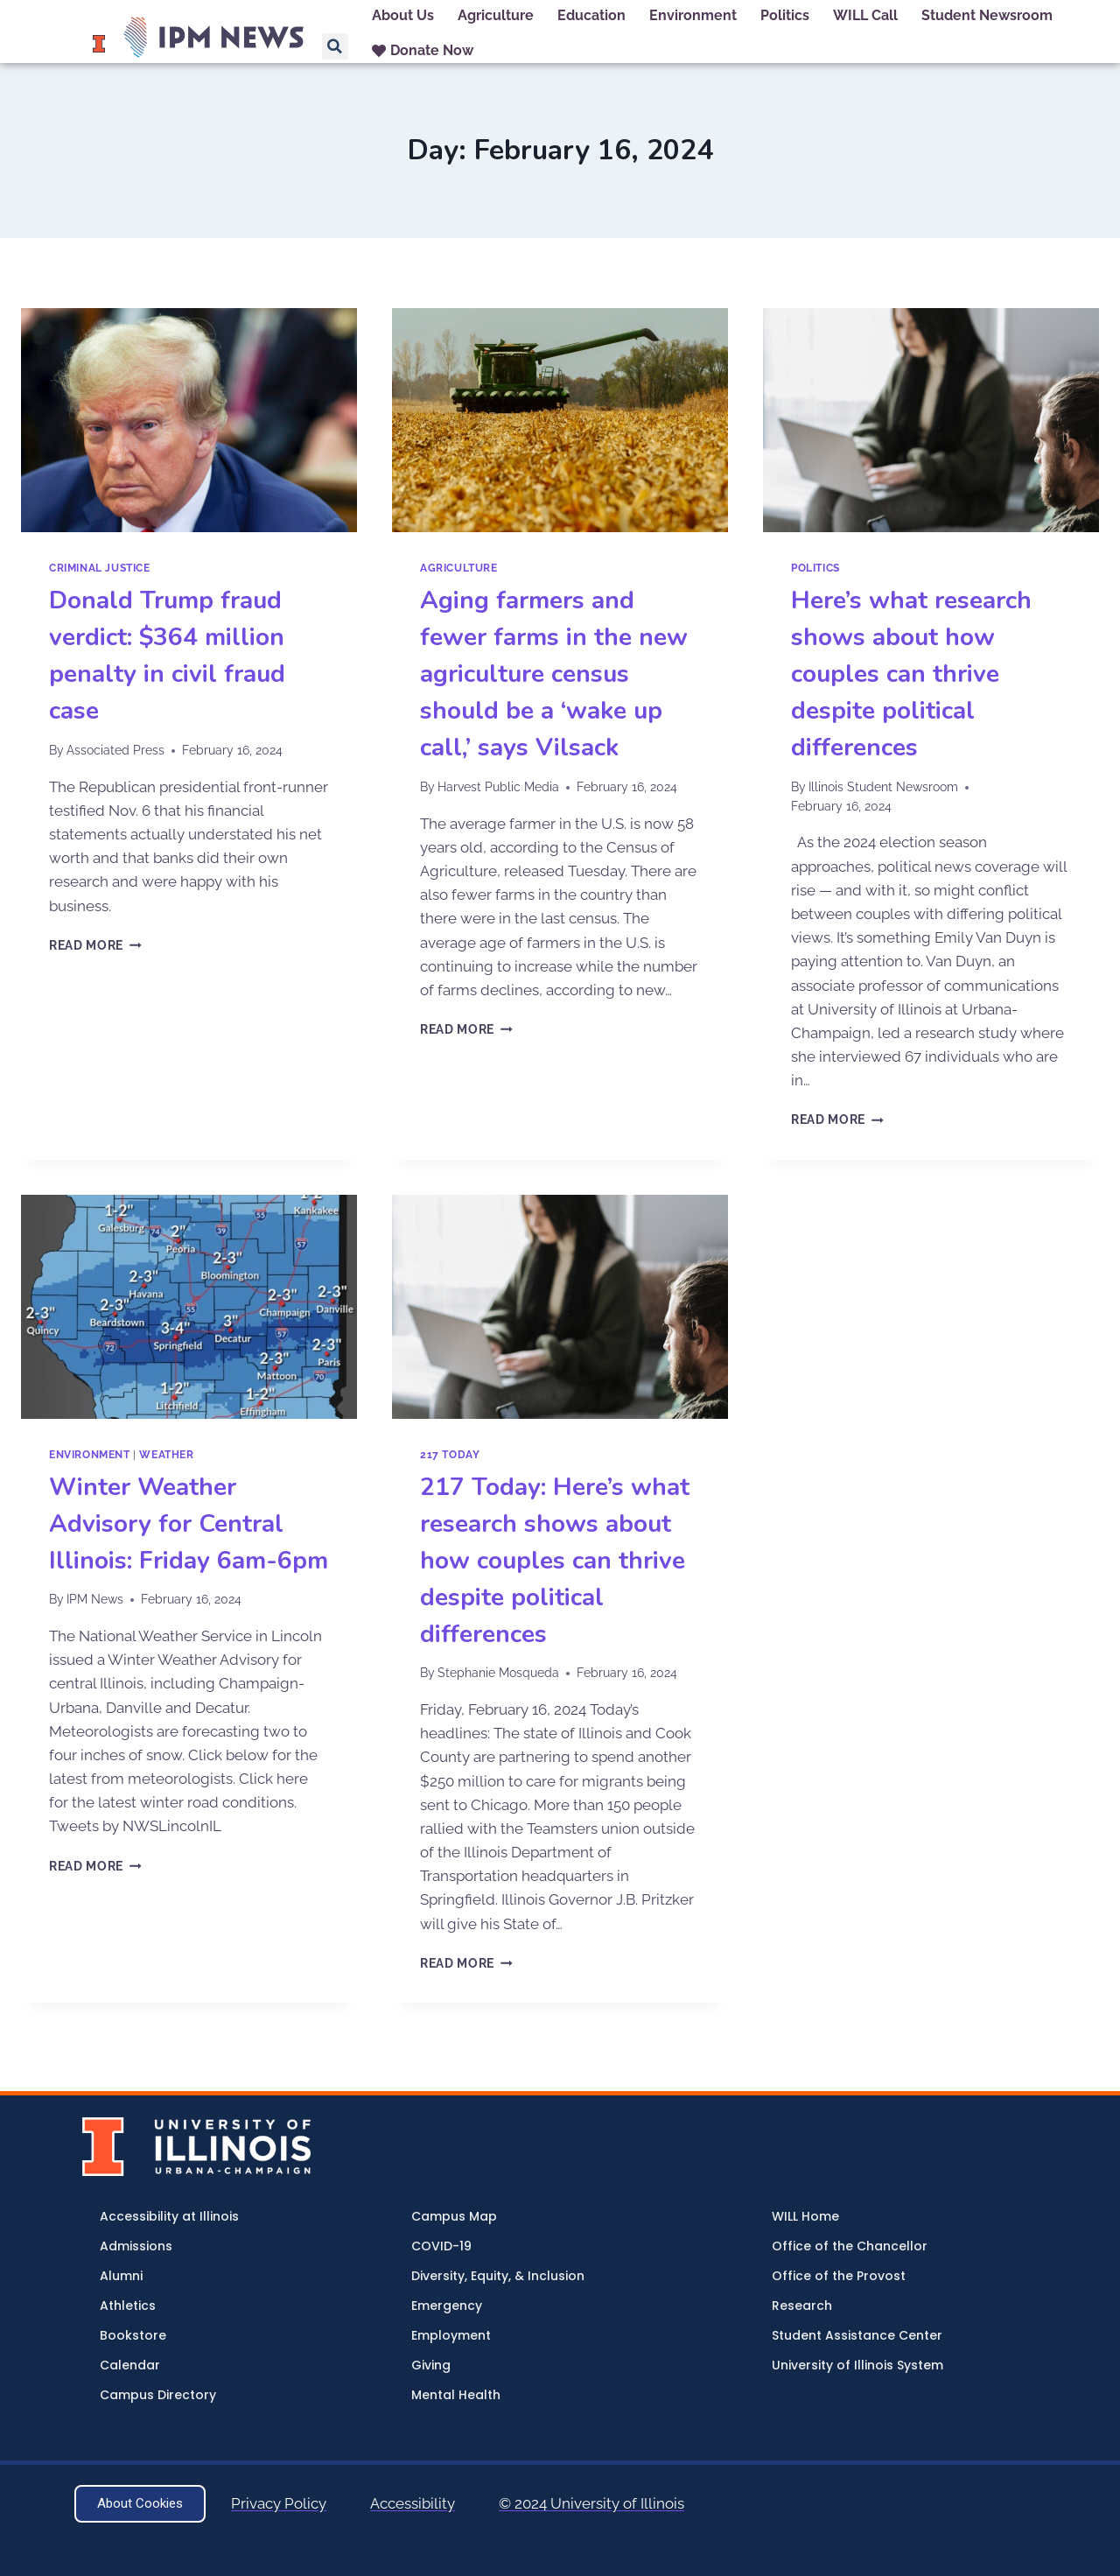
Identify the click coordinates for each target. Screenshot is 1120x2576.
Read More (95, 945)
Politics (815, 568)
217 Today (450, 1455)
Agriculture (459, 568)
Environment (89, 1455)
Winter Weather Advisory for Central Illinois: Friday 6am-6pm (188, 1523)
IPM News (94, 1599)
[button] (335, 46)
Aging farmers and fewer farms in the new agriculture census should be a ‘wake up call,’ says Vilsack (554, 674)
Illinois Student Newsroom (883, 787)
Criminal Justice (99, 568)
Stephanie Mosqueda (498, 1673)
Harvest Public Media (498, 787)
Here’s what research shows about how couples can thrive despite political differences (911, 674)
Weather (166, 1455)
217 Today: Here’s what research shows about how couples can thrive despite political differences (555, 1560)
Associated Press (115, 750)
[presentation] (189, 420)
